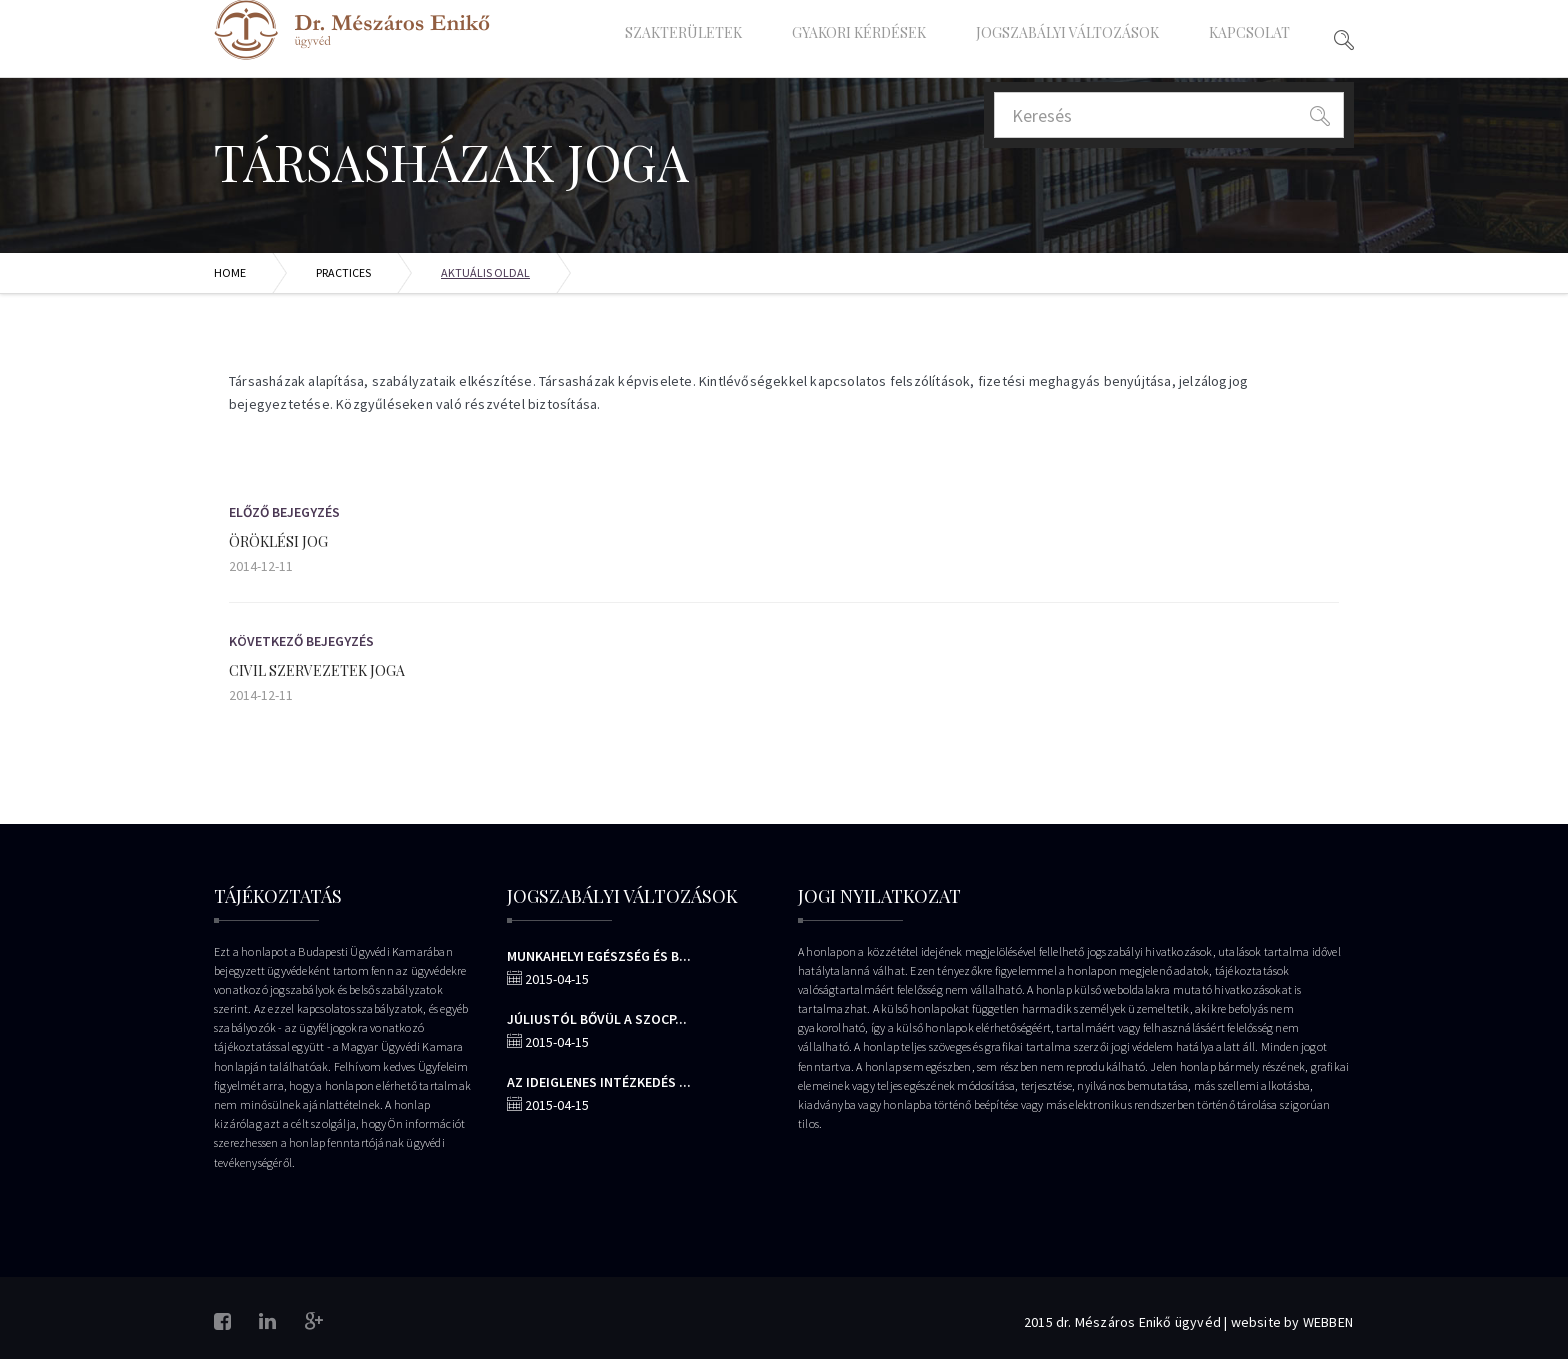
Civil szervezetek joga (317, 670)
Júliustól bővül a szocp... (597, 1019)
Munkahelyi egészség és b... (599, 956)
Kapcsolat (1249, 32)
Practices (343, 272)
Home (230, 272)
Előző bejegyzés (284, 512)
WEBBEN (1328, 1322)
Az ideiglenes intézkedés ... (599, 1082)
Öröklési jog (278, 541)
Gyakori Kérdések (859, 32)
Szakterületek (683, 32)
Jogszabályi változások (1067, 32)
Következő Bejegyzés (301, 641)
